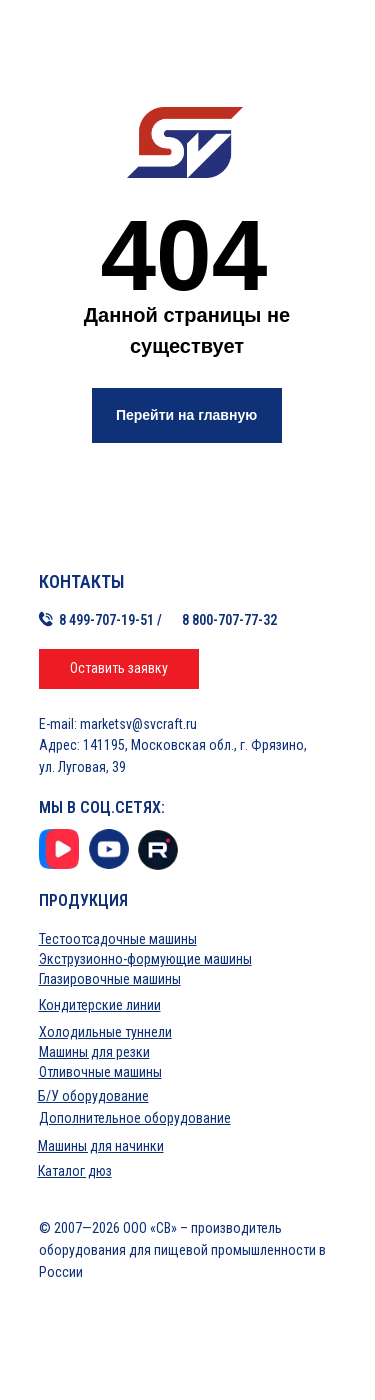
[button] (119, 669)
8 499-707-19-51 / (110, 620)
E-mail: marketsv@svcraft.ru (118, 724)
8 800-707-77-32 (229, 620)
